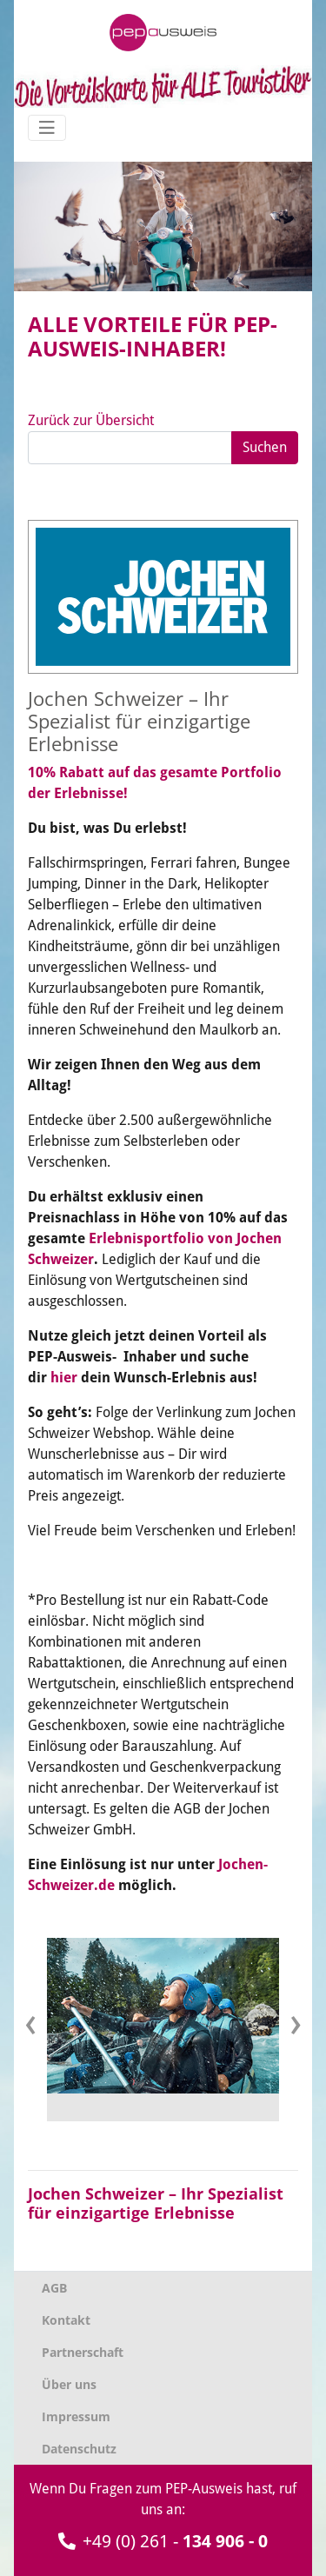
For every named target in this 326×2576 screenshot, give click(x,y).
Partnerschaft (82, 2352)
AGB (54, 2288)
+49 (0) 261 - (163, 2541)
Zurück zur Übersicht (91, 420)
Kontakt (66, 2320)
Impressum (76, 2416)
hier (63, 1377)
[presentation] (30, 2022)
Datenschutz (79, 2448)
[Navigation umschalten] (47, 128)
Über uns (69, 2384)
